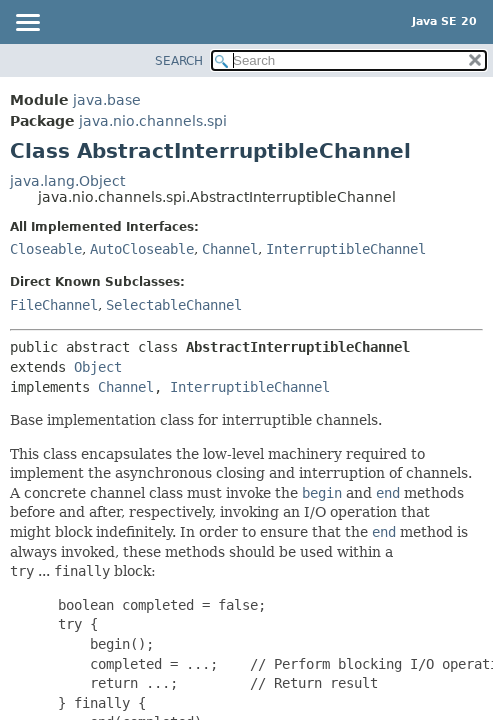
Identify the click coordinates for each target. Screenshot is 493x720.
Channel (230, 249)
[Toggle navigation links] (27, 24)
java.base (107, 100)
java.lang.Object (67, 181)
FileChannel (54, 305)
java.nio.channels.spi (153, 121)
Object (98, 367)
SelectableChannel (174, 305)
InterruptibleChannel (346, 249)
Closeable (46, 249)
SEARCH (179, 61)
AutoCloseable (142, 249)
